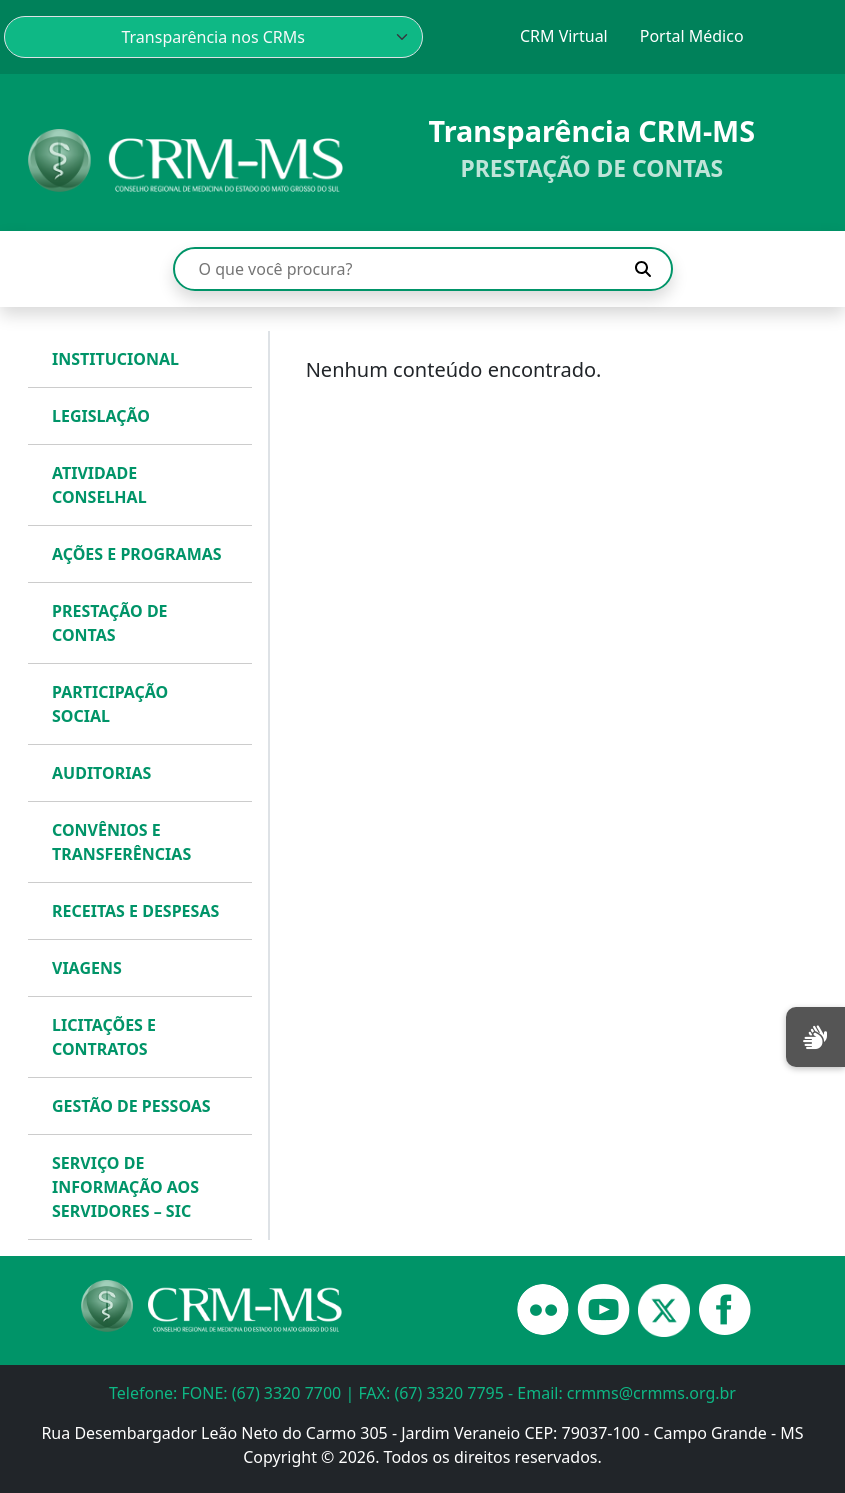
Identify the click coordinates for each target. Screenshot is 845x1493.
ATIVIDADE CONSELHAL (99, 485)
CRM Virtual (564, 36)
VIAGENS (87, 968)
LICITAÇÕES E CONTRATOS (104, 1037)
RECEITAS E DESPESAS (135, 911)
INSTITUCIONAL (115, 359)
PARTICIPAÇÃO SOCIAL (110, 704)
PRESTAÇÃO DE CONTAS (110, 623)
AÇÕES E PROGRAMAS (137, 554)
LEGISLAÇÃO (101, 416)
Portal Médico (692, 36)
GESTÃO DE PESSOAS (131, 1106)
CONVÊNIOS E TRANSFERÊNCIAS (121, 842)
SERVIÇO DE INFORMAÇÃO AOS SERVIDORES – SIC (125, 1187)
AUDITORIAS (101, 773)
